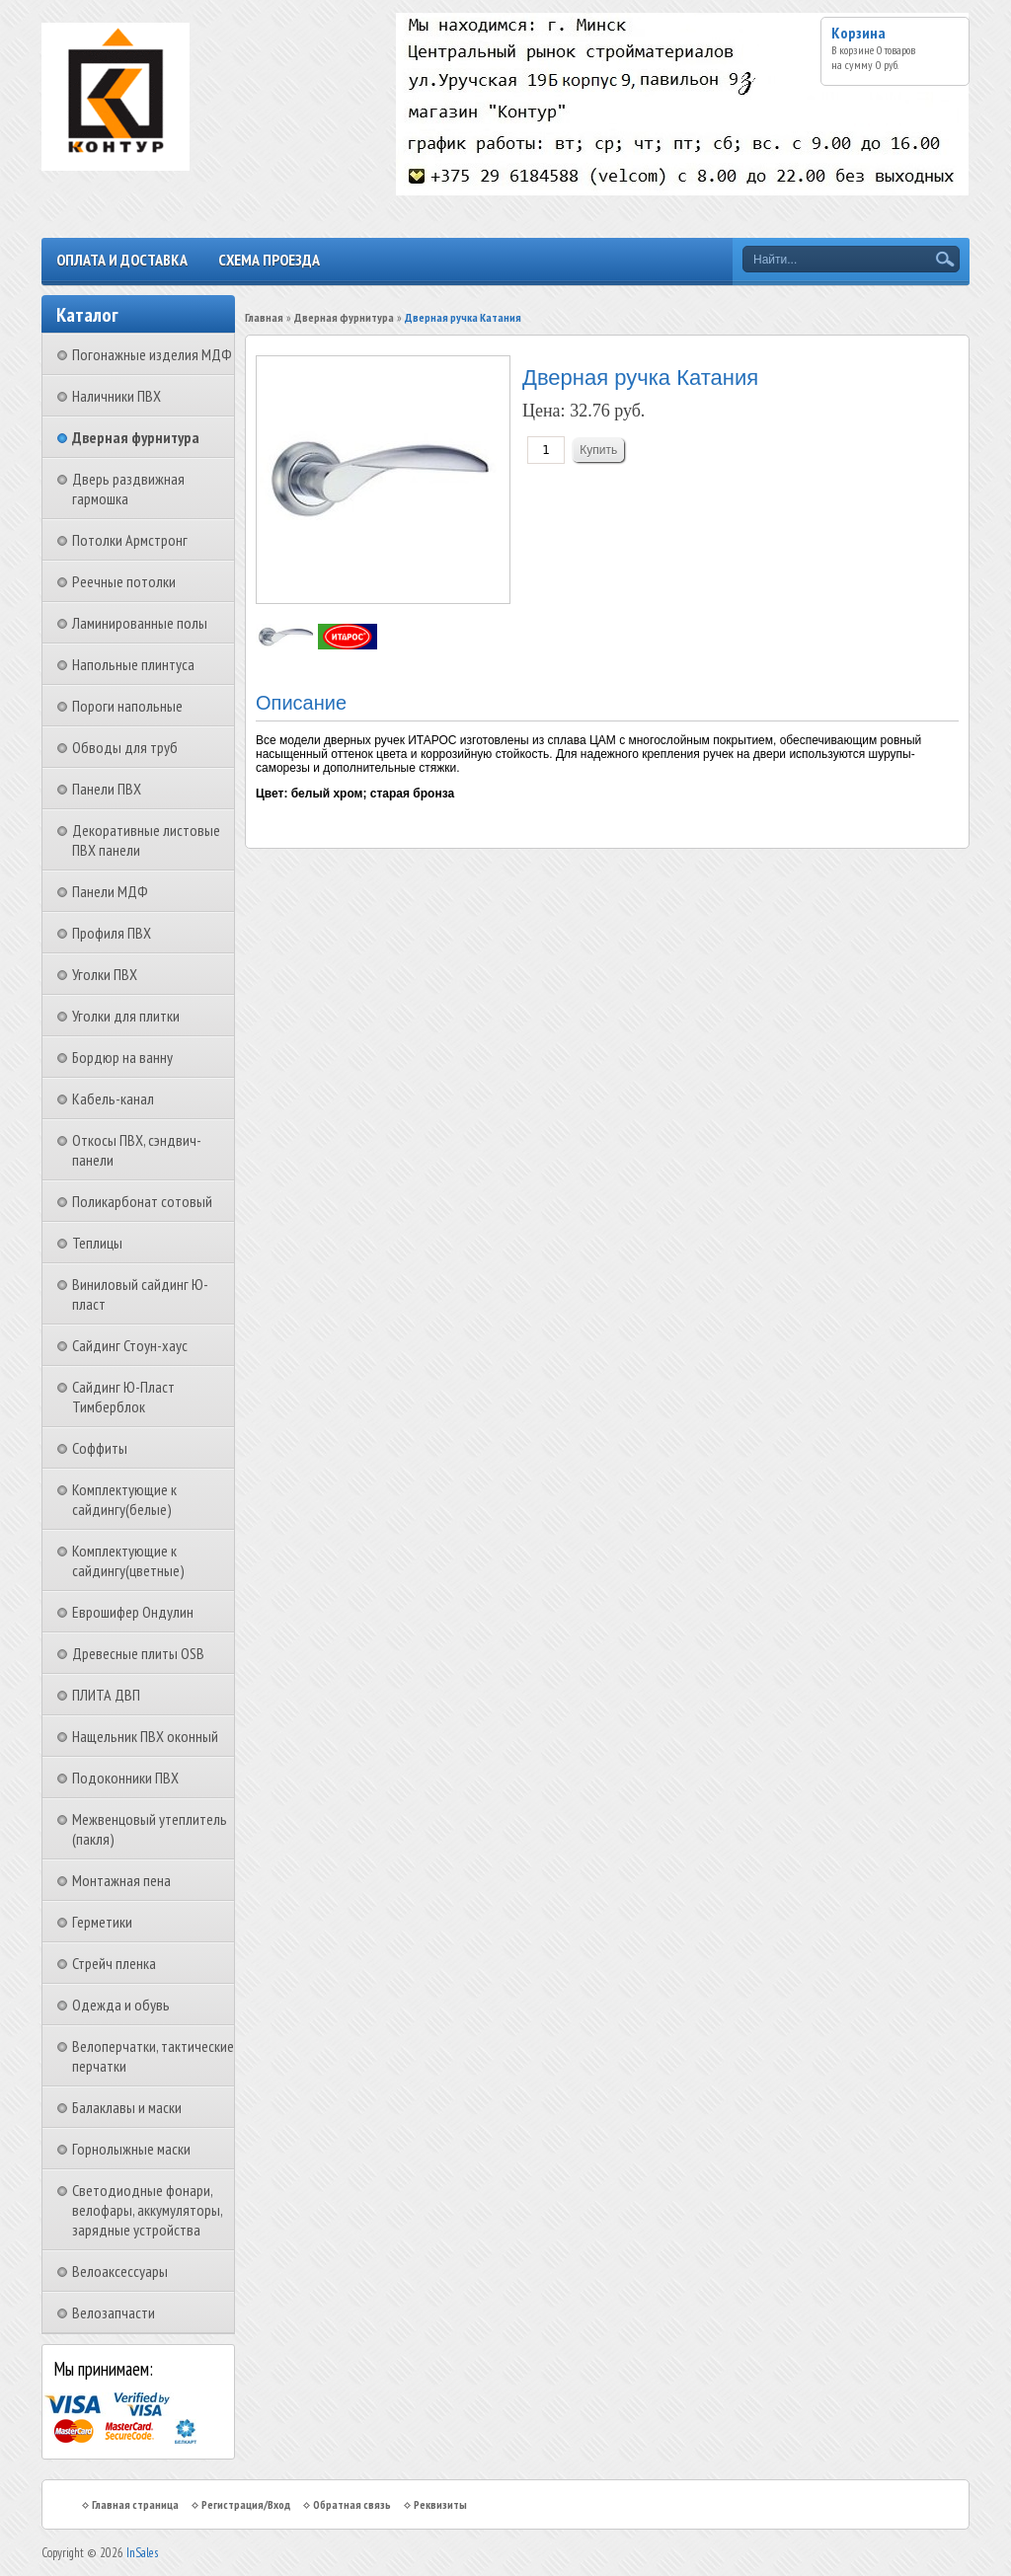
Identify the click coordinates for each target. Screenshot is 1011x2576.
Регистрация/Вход (245, 2504)
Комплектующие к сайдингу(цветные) (128, 1560)
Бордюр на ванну (122, 1057)
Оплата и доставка (122, 259)
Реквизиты (440, 2504)
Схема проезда (269, 259)
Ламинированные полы (139, 623)
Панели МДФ (110, 891)
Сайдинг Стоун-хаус (130, 1345)
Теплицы (97, 1242)
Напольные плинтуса (133, 664)
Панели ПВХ (106, 788)
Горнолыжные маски (131, 2149)
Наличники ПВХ (116, 396)
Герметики (102, 1922)
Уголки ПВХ (104, 974)
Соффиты (99, 1448)
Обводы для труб (125, 747)
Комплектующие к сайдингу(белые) (124, 1499)
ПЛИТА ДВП (106, 1695)
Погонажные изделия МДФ (152, 354)
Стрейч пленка (114, 1963)
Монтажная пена (121, 1880)
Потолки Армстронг (130, 540)
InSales (142, 2552)
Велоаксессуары (120, 2271)
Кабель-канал (113, 1098)
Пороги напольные (127, 706)
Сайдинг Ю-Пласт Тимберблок (123, 1396)
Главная (264, 317)
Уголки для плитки (126, 1015)
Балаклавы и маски (127, 2107)
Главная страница (135, 2504)
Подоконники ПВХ (125, 1777)
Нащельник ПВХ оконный (145, 1736)
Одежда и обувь (121, 2004)
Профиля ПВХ (111, 933)
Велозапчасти (113, 2312)
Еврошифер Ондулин (133, 1612)
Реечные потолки (124, 581)
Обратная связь (352, 2504)
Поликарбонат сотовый (142, 1201)
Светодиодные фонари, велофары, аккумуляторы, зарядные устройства (147, 2209)
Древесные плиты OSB (138, 1653)
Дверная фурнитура (135, 437)
